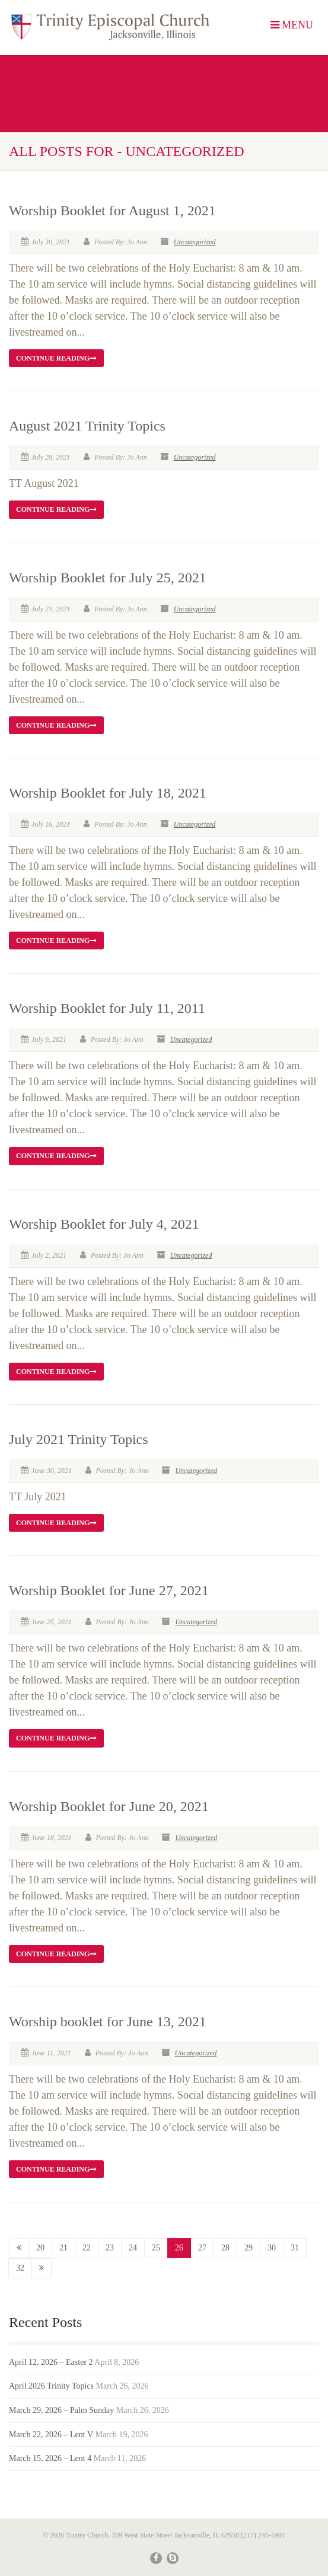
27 (202, 2247)
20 (40, 2247)
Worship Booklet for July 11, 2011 (107, 1008)
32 (20, 2267)
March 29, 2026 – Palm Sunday (61, 2410)
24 (133, 2247)
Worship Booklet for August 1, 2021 (112, 210)
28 (225, 2247)
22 (86, 2247)
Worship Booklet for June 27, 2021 (109, 1590)
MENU (292, 25)
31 (295, 2247)
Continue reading (56, 358)
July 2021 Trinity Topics (78, 1439)
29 (248, 2247)
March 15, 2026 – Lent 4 (50, 2458)
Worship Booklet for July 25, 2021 (107, 577)
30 (272, 2247)
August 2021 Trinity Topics (87, 425)
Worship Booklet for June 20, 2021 (109, 1806)
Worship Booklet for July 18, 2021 (107, 793)
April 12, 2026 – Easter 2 (51, 2362)
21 (63, 2247)
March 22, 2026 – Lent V (51, 2434)
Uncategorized (195, 242)
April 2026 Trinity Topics (51, 2385)
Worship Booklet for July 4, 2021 (104, 1224)
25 (156, 2247)
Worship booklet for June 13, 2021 (107, 2021)
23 (110, 2247)
